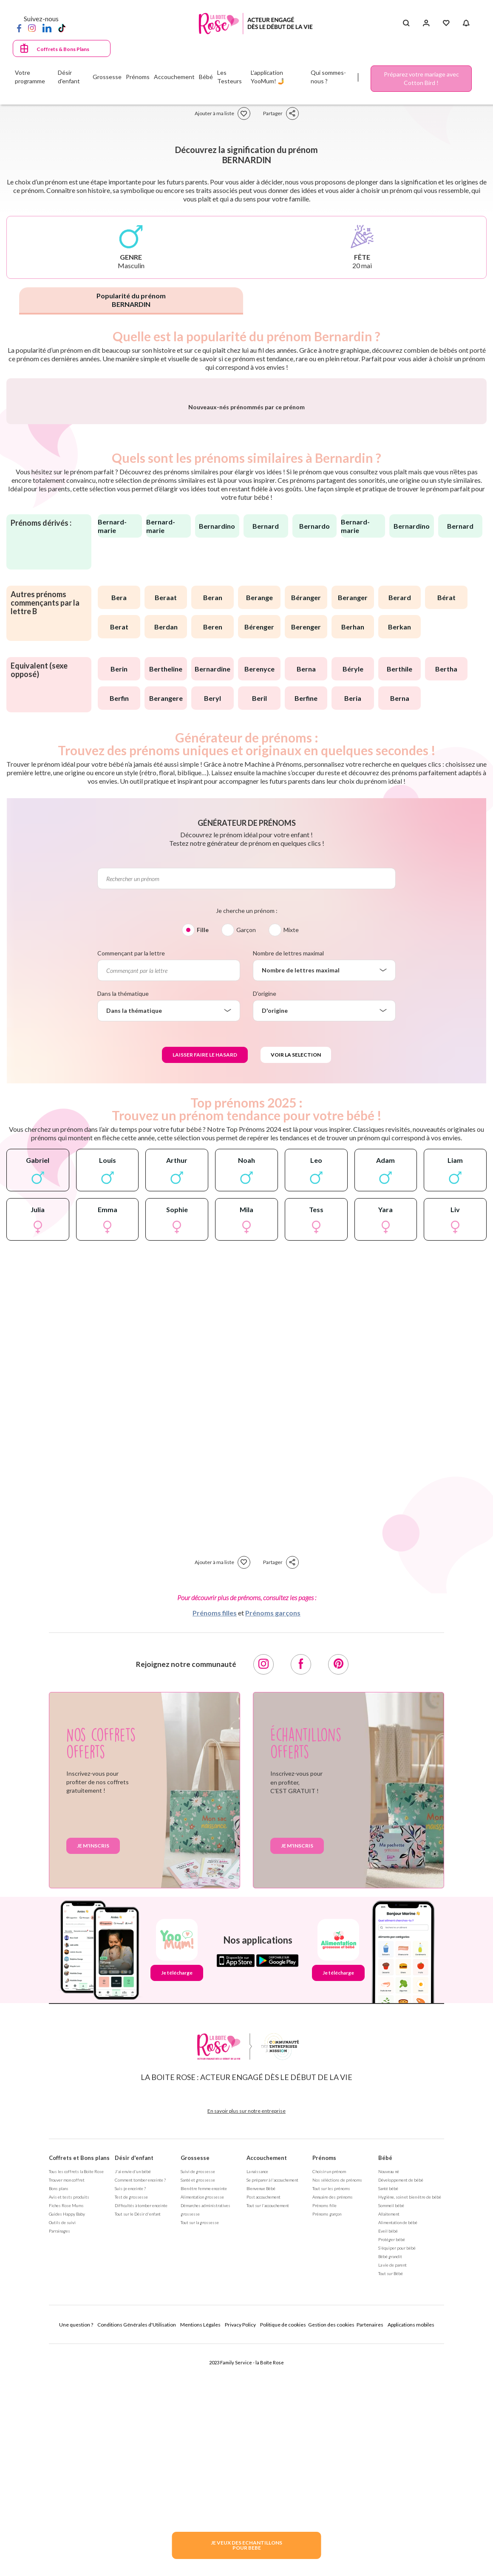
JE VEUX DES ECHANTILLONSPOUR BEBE (246, 2545)
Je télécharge (177, 2200)
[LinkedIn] (46, 27)
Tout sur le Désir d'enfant (138, 2441)
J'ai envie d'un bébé (133, 2398)
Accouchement (266, 2385)
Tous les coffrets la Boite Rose (76, 2398)
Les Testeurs (229, 77)
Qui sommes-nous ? (328, 77)
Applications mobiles (411, 2552)
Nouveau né (388, 2398)
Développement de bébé (400, 2407)
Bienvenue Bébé (260, 2415)
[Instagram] (32, 27)
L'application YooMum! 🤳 (268, 77)
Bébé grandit (390, 2483)
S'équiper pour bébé (397, 2475)
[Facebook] (19, 27)
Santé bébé (388, 2415)
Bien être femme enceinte (204, 2415)
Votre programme (30, 77)
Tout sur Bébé (390, 2500)
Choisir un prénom (329, 2398)
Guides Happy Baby (67, 2441)
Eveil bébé (388, 2458)
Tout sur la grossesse (200, 2449)
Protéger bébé (391, 2466)
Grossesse (195, 2385)
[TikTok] (61, 27)
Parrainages (59, 2458)
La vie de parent (392, 2492)
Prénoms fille (324, 2432)
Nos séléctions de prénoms (337, 2407)
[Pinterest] (338, 1892)
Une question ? (76, 2552)
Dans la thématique (123, 1220)
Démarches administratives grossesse (205, 2437)
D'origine (264, 1220)
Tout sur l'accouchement (267, 2432)
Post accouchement (263, 2424)
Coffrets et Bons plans (79, 2385)
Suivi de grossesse (198, 2398)
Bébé (385, 2385)
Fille (203, 1157)
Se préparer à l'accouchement (272, 2407)
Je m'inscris (93, 2073)
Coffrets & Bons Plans (63, 49)
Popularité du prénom (131, 300)
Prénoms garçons (272, 1840)
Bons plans (58, 2415)
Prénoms (324, 2385)
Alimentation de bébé (397, 2449)
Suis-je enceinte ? (130, 2415)
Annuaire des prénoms (332, 2424)
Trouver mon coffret (67, 2407)
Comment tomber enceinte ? (140, 2407)
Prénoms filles (215, 1840)
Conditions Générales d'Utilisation (136, 2552)
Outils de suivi (62, 2449)
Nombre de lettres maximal (288, 1180)
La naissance (257, 2398)
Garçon (246, 1157)
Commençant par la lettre (131, 1180)
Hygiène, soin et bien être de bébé (409, 2424)
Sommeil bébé (391, 2432)
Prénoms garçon (326, 2441)
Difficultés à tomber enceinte (141, 2432)
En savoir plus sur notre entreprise (246, 2338)
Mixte (291, 1157)
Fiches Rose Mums (66, 2432)
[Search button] (406, 23)
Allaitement (389, 2441)
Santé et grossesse (198, 2407)
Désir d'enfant (134, 2385)
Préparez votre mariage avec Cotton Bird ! (421, 78)
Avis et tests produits (69, 2424)
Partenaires (370, 2552)
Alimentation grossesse (202, 2424)
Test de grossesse (131, 2424)
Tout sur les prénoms (331, 2415)
